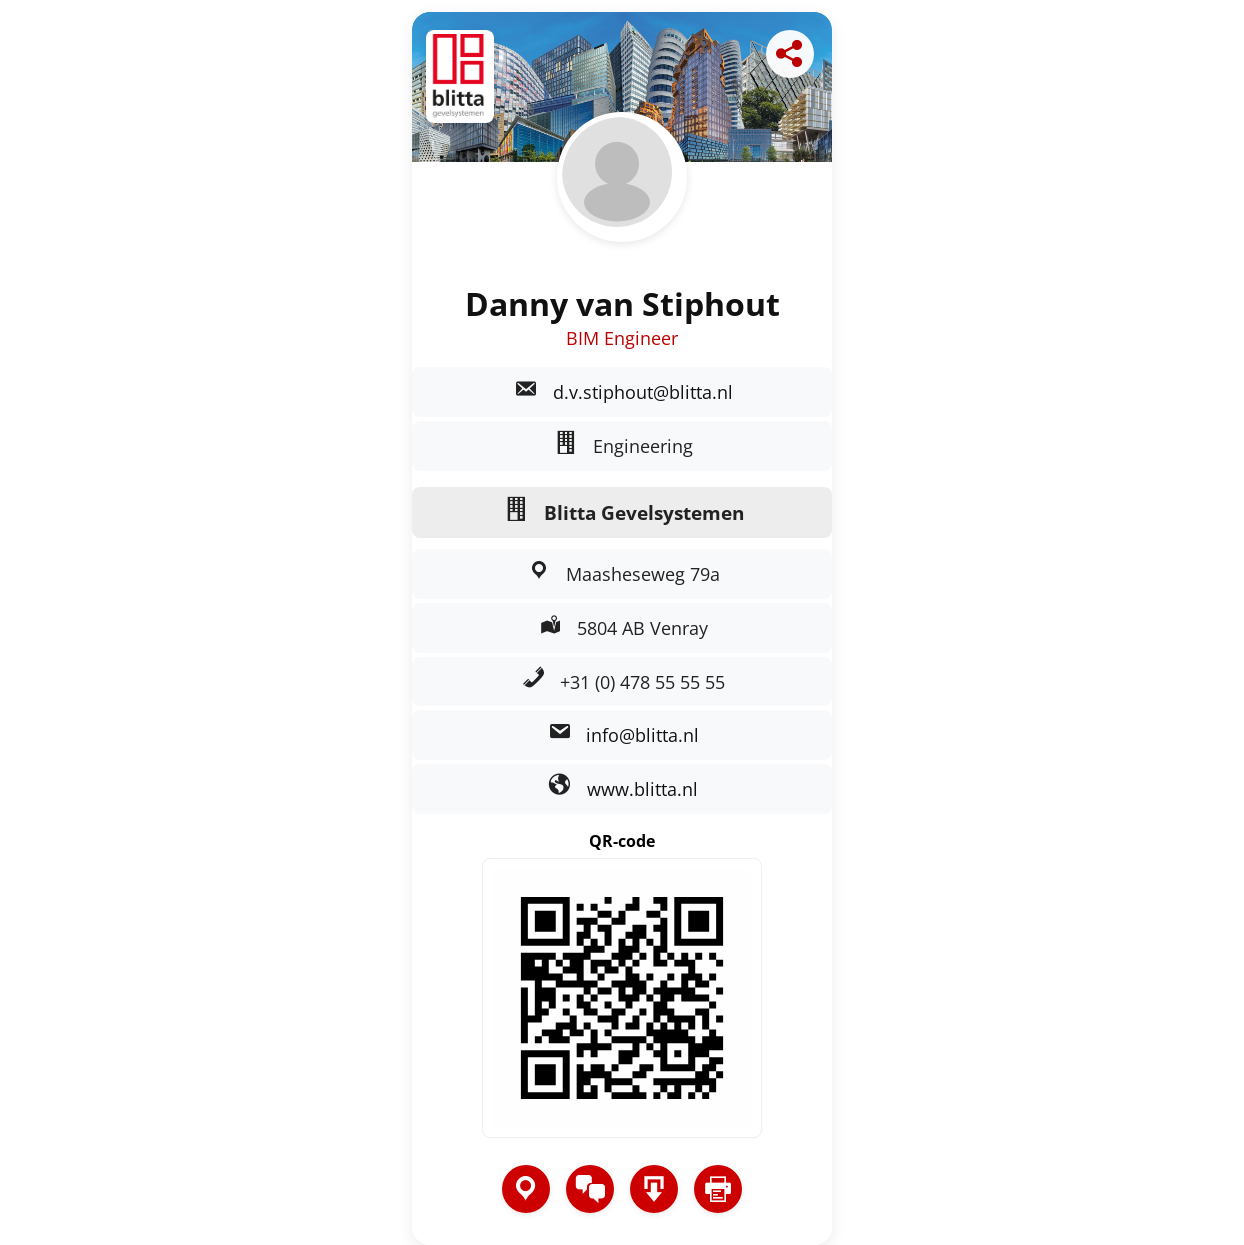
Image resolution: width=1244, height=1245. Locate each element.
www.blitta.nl (642, 789)
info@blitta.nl (642, 735)
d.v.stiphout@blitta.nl (643, 392)
